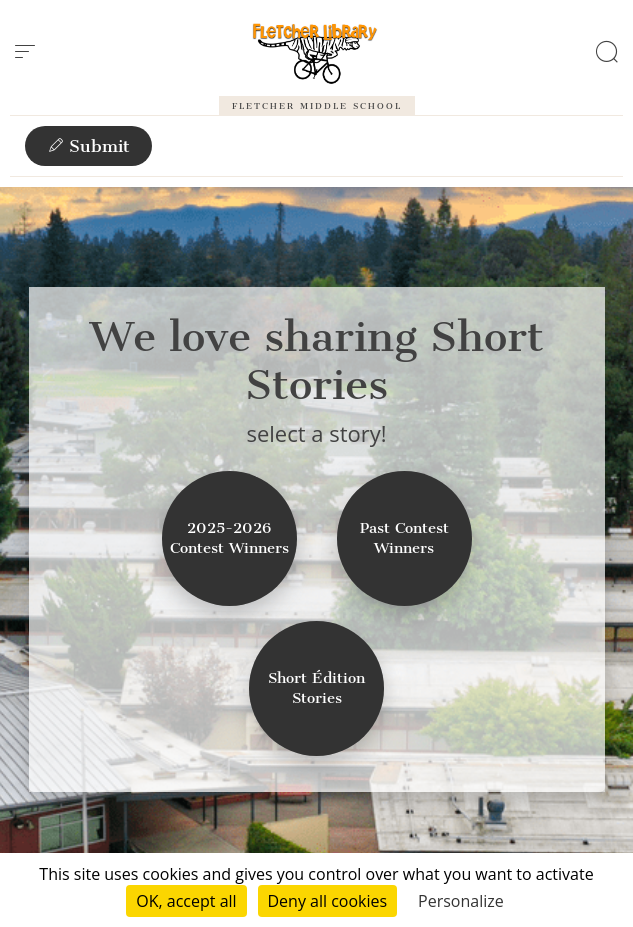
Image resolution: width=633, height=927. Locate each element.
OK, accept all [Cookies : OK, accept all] (186, 901)
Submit (88, 146)
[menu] (25, 52)
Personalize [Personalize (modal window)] (461, 901)
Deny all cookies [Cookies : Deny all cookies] (328, 901)
